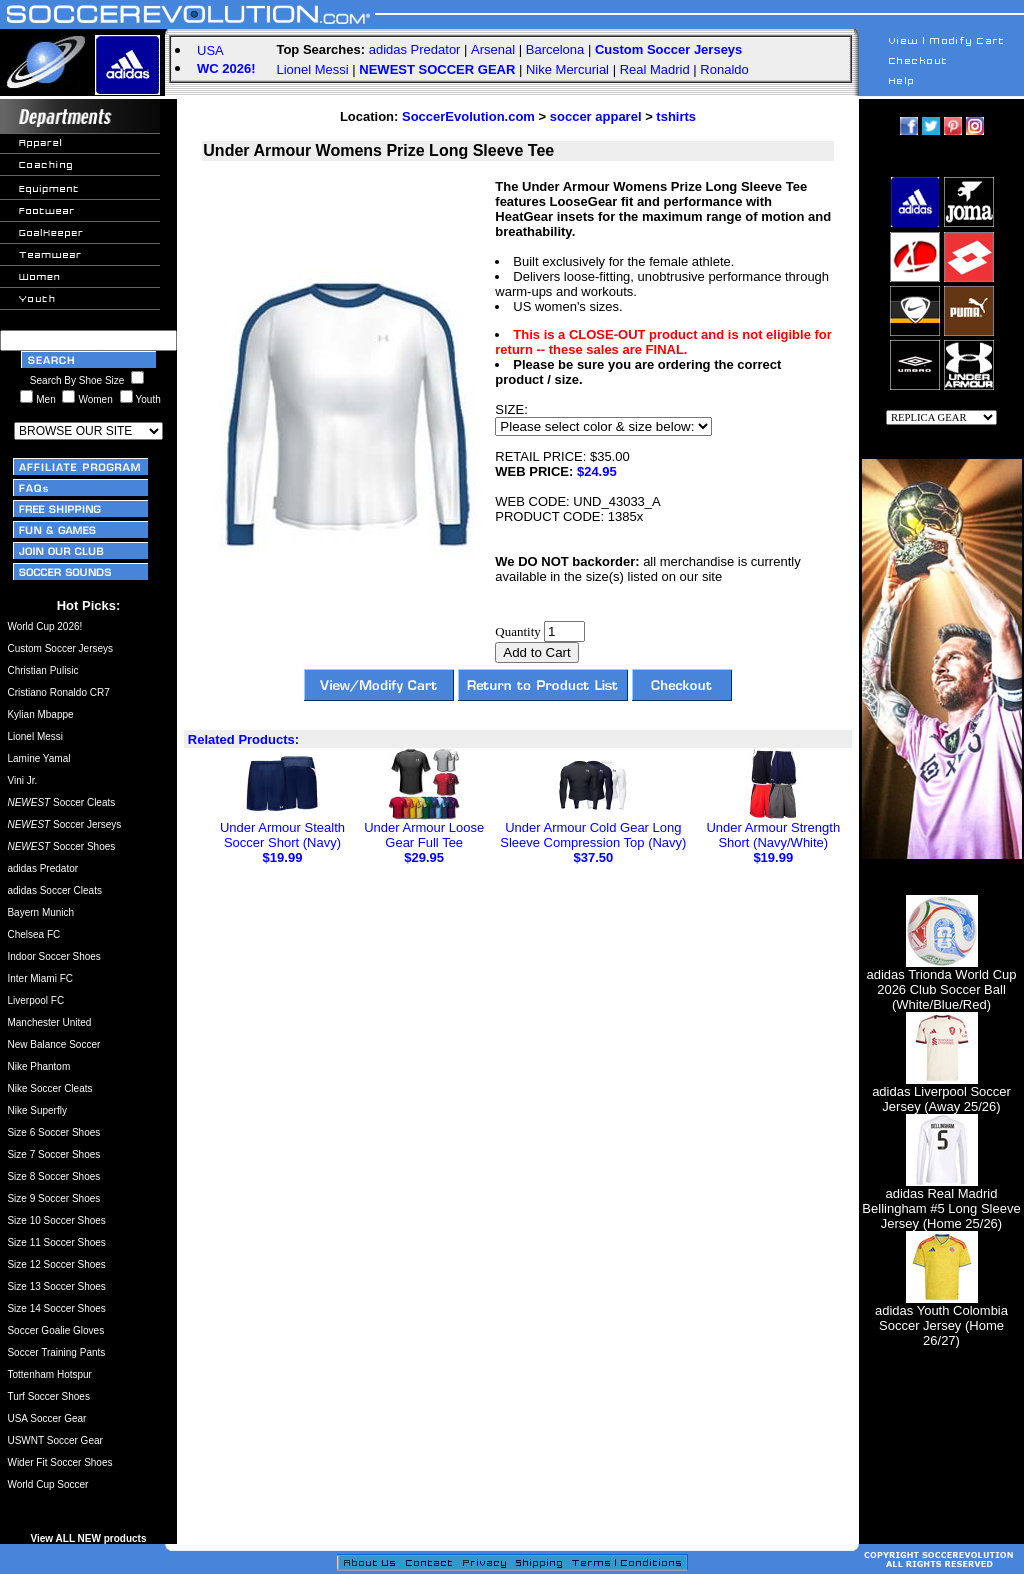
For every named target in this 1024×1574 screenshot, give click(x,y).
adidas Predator (415, 49)
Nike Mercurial (567, 69)
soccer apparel (596, 116)
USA (210, 50)
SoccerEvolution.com (468, 116)
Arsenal (493, 49)
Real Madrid (655, 69)
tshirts (676, 116)
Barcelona (555, 49)
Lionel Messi (312, 69)
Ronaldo (724, 69)
